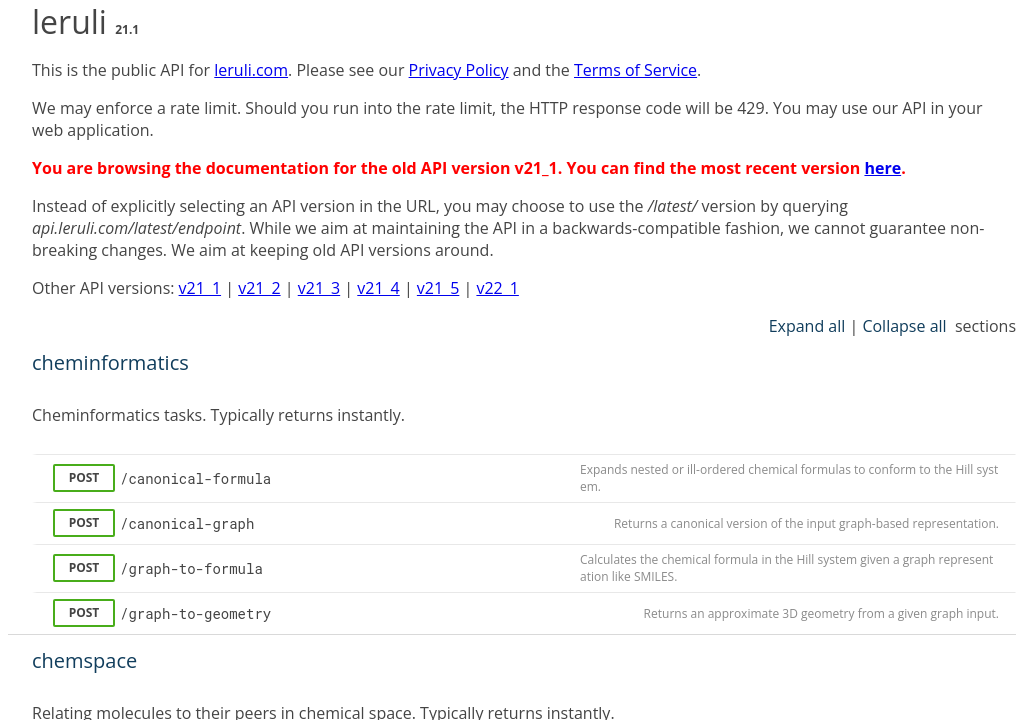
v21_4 (378, 288)
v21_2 (259, 288)
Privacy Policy (459, 70)
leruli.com (251, 70)
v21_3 (319, 288)
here (882, 168)
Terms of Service (635, 70)
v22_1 (497, 288)
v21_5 (438, 288)
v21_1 (200, 288)
